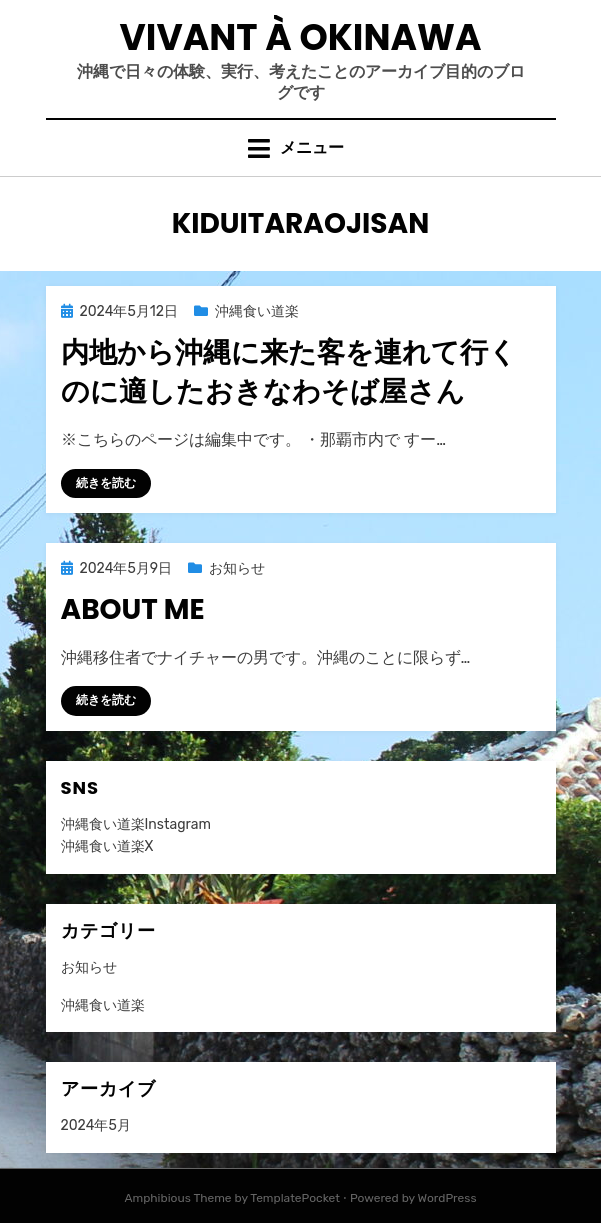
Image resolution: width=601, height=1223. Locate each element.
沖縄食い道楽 (257, 311)
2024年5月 (96, 1125)
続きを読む (106, 483)
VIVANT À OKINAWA (301, 37)
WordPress (447, 1198)
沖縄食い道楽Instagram (136, 824)
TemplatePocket (295, 1198)
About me (133, 609)
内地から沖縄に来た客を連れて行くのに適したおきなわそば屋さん (289, 372)
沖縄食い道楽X (107, 846)
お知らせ (237, 568)
